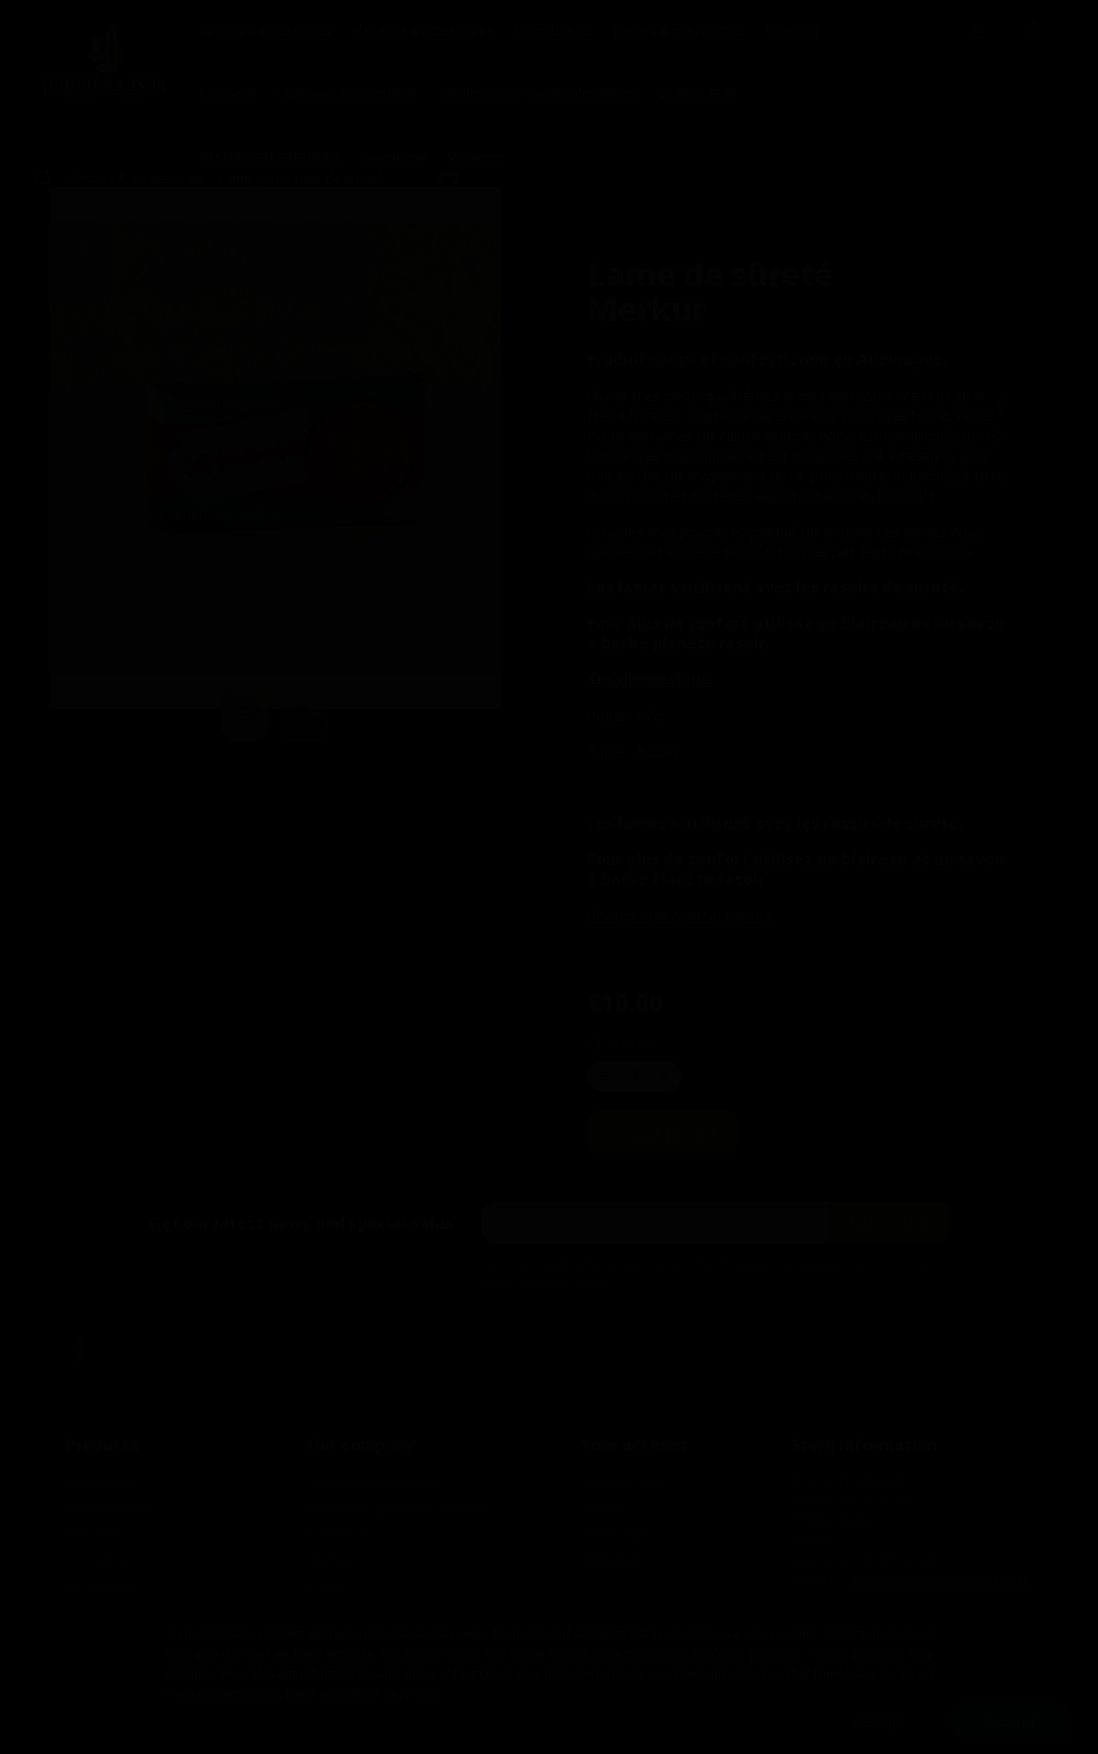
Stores (326, 1585)
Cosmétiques (554, 30)
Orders (601, 1508)
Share (1002, 404)
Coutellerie (394, 157)
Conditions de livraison (375, 1482)
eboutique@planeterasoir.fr (940, 1580)
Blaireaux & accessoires (422, 30)
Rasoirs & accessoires (265, 30)
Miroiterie (476, 157)
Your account (634, 1445)
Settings (878, 1721)
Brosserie (228, 93)
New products (107, 1508)
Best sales (95, 1533)
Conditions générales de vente (397, 1508)
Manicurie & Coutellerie (348, 93)
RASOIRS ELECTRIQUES (270, 157)
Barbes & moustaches (680, 30)
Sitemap (331, 1559)
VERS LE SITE (698, 93)
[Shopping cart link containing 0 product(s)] (1033, 31)
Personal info (620, 1482)
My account (100, 1585)
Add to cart (716, 1135)
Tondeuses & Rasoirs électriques (538, 93)
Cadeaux (792, 30)
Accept (1011, 1721)
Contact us (98, 1559)
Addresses (611, 1559)
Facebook (79, 1350)
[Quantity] (635, 1076)
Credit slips (613, 1533)
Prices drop (99, 1482)
